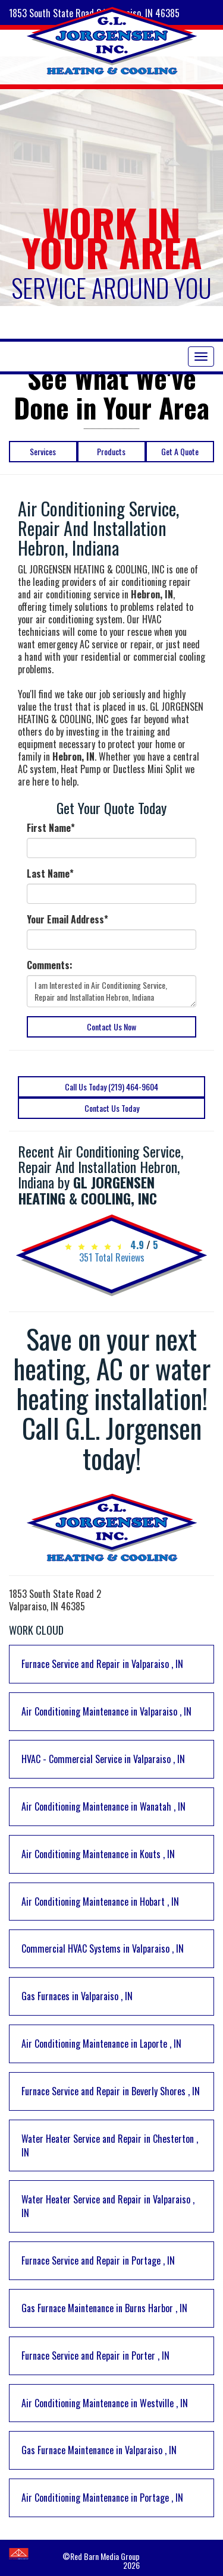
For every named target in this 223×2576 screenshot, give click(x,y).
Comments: (50, 965)
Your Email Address (67, 919)
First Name (51, 828)
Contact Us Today (111, 1108)
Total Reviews (112, 1257)
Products (111, 451)
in (102, 1664)
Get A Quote (180, 451)
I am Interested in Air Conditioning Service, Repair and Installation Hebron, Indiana (111, 991)
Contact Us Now (111, 1026)
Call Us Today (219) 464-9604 (111, 1086)
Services (43, 451)
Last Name (50, 874)
